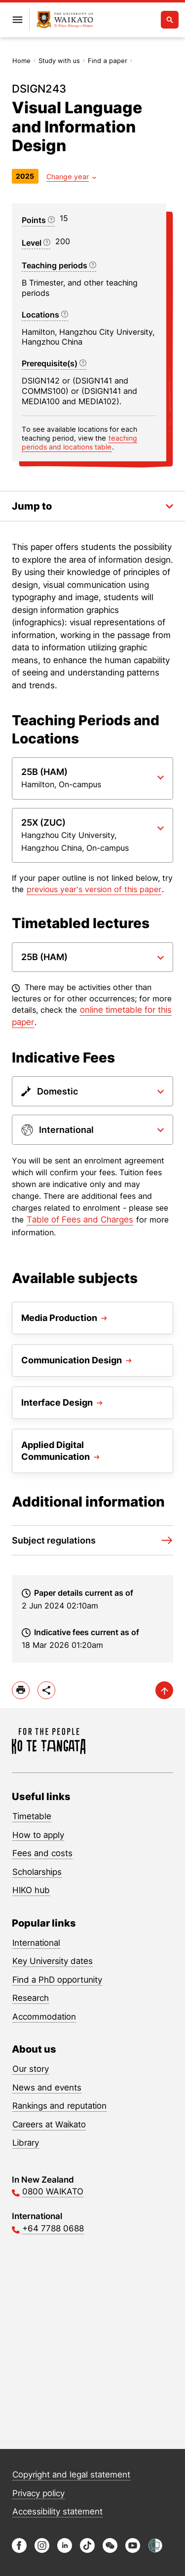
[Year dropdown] (71, 176)
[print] (21, 1690)
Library (25, 2143)
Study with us (59, 60)
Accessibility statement (57, 2511)
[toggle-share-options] (46, 1690)
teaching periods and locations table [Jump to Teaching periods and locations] (79, 442)
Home (21, 60)
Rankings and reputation (59, 2106)
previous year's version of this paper (94, 889)
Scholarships (37, 1872)
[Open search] (170, 20)
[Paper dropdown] (92, 778)
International (36, 1943)
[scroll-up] (164, 1690)
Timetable (31, 1816)
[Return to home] (65, 20)
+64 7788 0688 (53, 2228)
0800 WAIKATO (52, 2191)
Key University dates (52, 1961)
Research (30, 1998)
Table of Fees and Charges (80, 1219)
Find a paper (107, 60)
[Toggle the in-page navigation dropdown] (92, 506)
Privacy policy (38, 2493)
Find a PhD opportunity (57, 1980)
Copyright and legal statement (71, 2474)
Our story (30, 2069)
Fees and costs (42, 1853)
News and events (46, 2088)
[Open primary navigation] (17, 20)
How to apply (38, 1835)
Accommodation (44, 2017)
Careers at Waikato (49, 2124)
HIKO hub (31, 1890)
